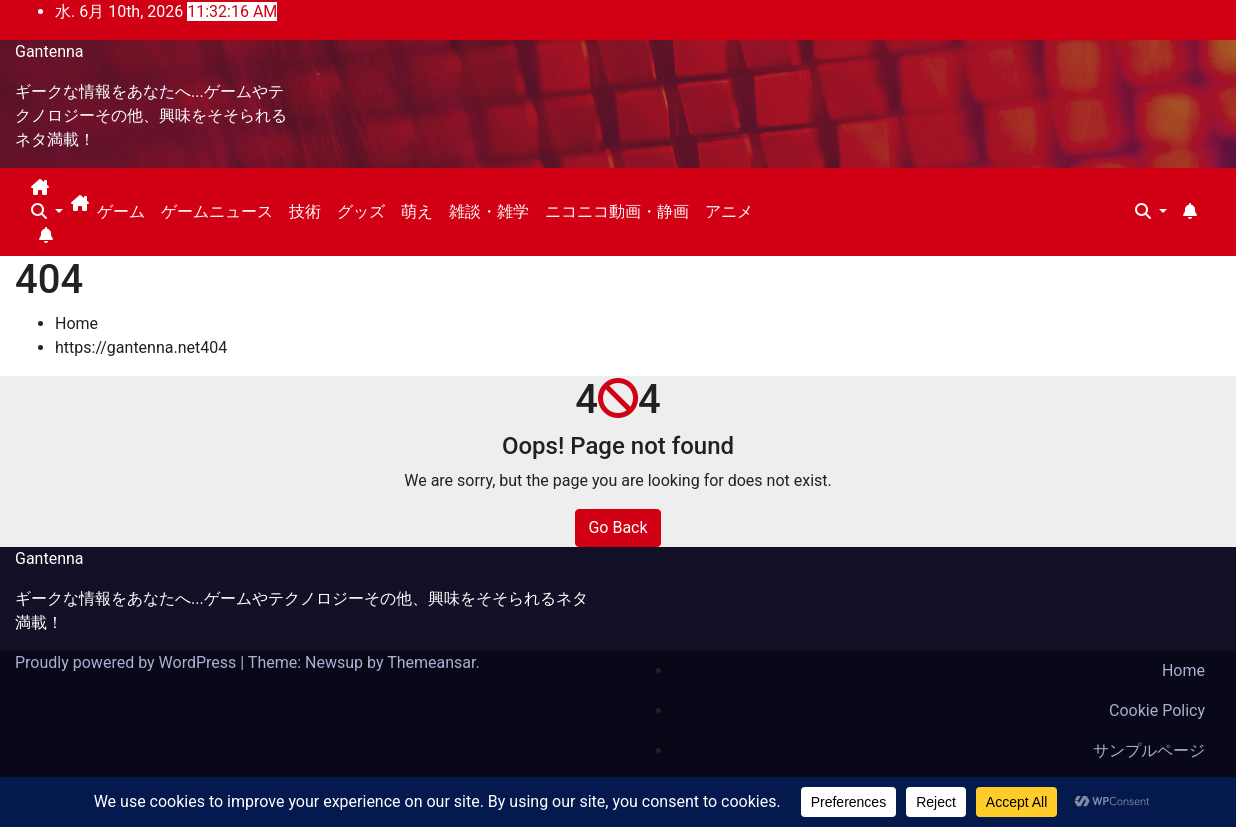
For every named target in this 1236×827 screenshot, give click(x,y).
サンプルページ (1149, 750)
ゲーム (121, 211)
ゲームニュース (217, 211)
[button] (47, 211)
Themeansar (431, 662)
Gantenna (49, 51)
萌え (417, 211)
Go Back (617, 527)
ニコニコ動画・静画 (617, 211)
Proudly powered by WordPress (127, 662)
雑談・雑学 (489, 211)
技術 (305, 211)
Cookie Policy (1157, 710)
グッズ (361, 211)
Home (76, 323)
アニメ (729, 211)
